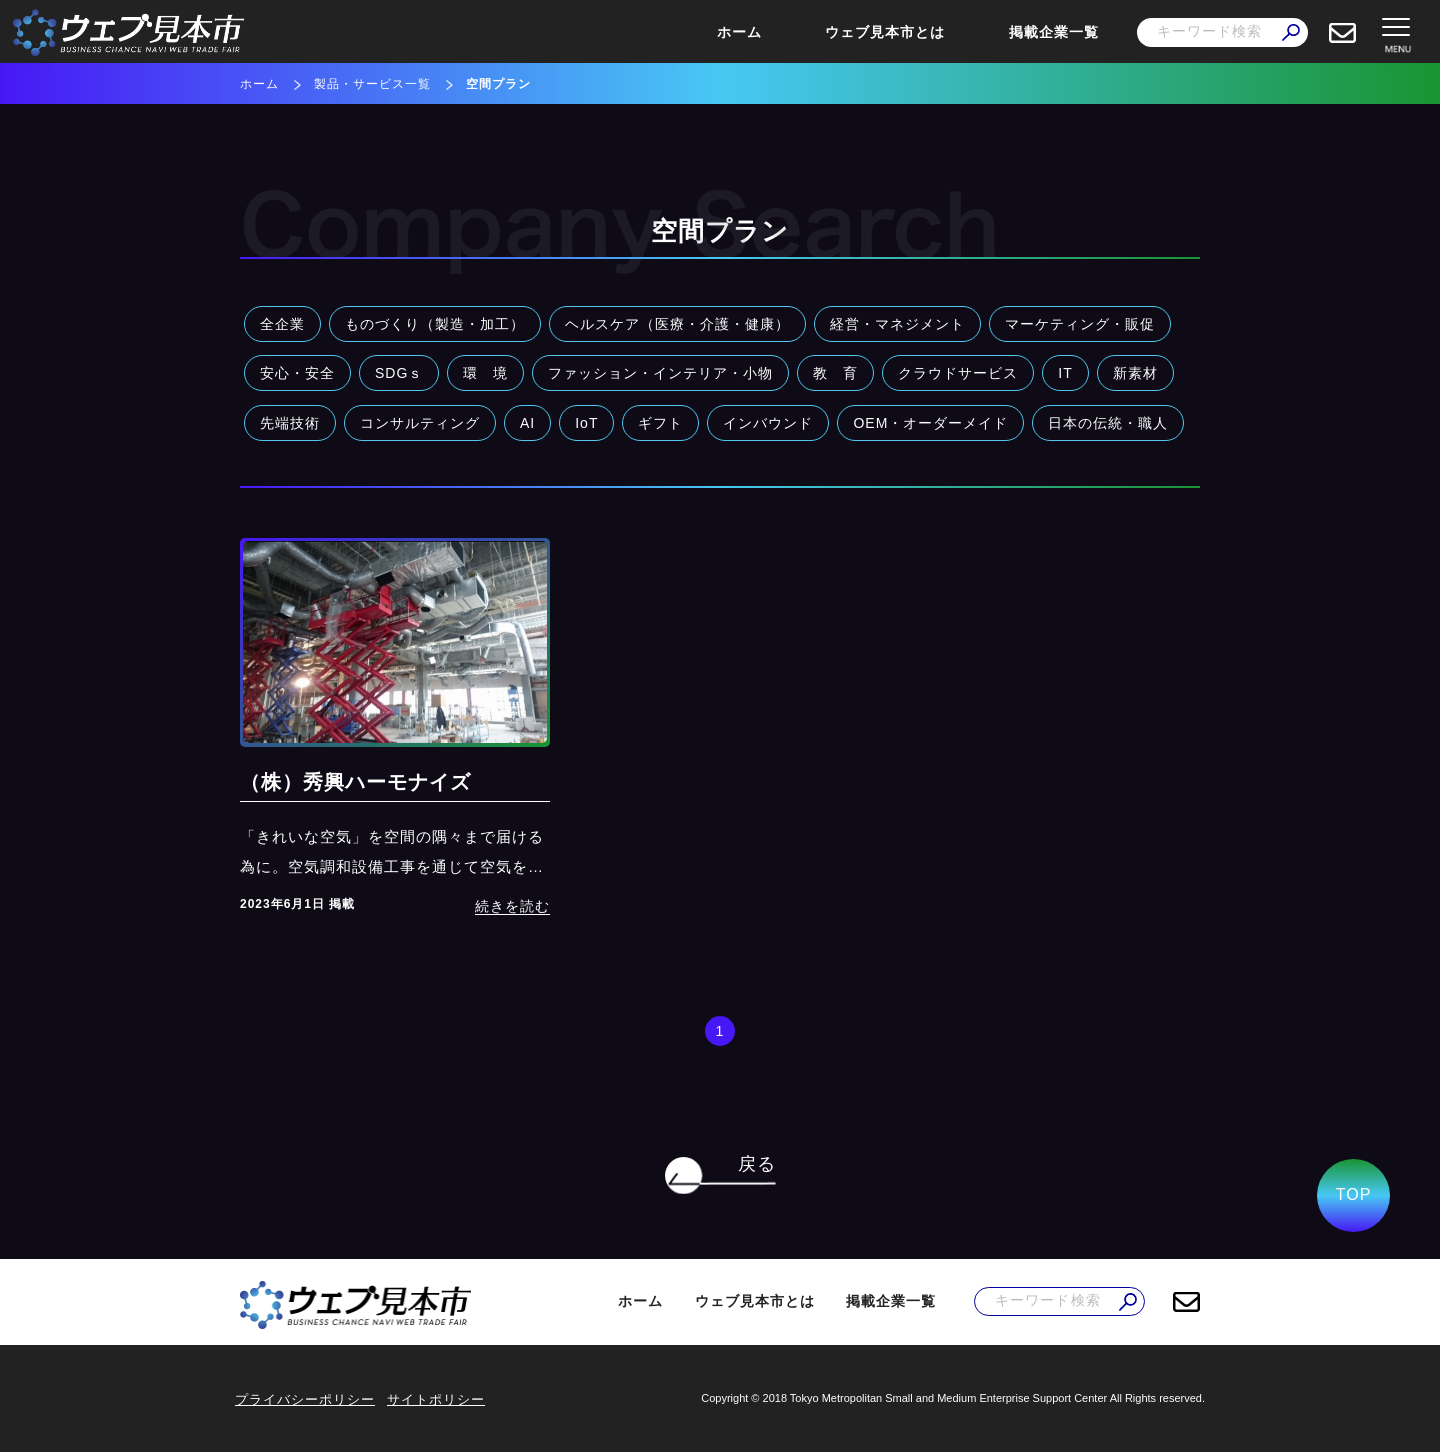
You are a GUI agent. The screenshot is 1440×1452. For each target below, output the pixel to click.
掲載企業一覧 (1054, 32)
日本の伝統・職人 (1108, 423)
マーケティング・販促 (1080, 324)
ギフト (660, 423)
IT (1065, 373)
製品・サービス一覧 (372, 84)
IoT (586, 423)
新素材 (1135, 373)
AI (527, 423)
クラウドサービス (958, 373)
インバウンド (768, 423)
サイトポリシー (436, 1399)
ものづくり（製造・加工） (435, 324)
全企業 (282, 324)
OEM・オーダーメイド (930, 423)
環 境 (485, 373)
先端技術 (290, 423)
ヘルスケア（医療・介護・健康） (677, 324)
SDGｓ (399, 373)
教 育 (835, 373)
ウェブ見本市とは (885, 32)
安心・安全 (297, 373)
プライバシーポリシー (305, 1399)
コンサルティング (420, 423)
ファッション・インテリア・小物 (660, 373)
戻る (757, 1164)
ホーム (739, 32)
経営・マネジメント (897, 324)
